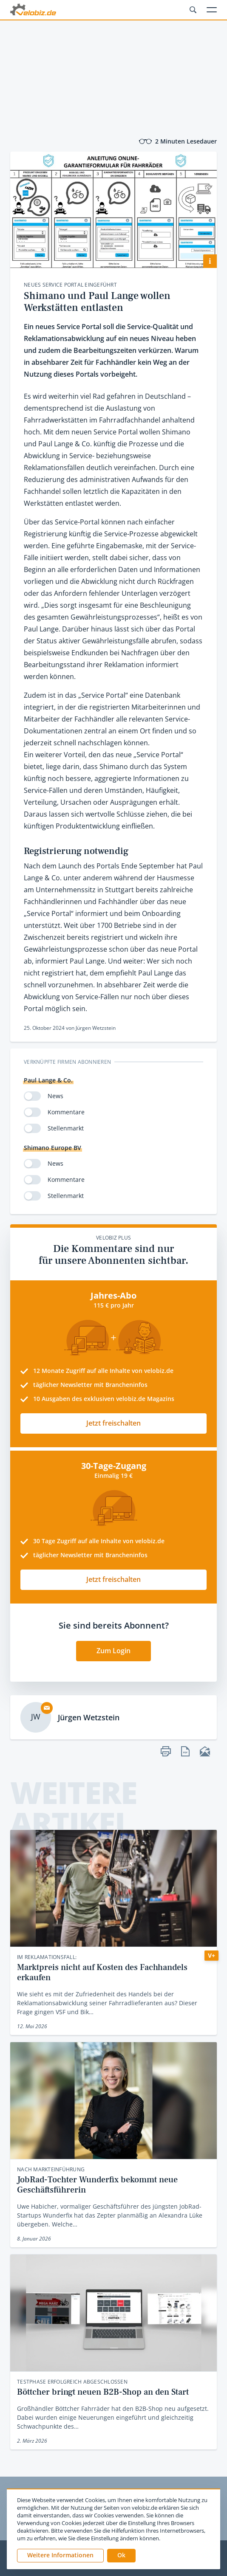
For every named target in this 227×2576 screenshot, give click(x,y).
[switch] (32, 1096)
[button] (121, 2555)
